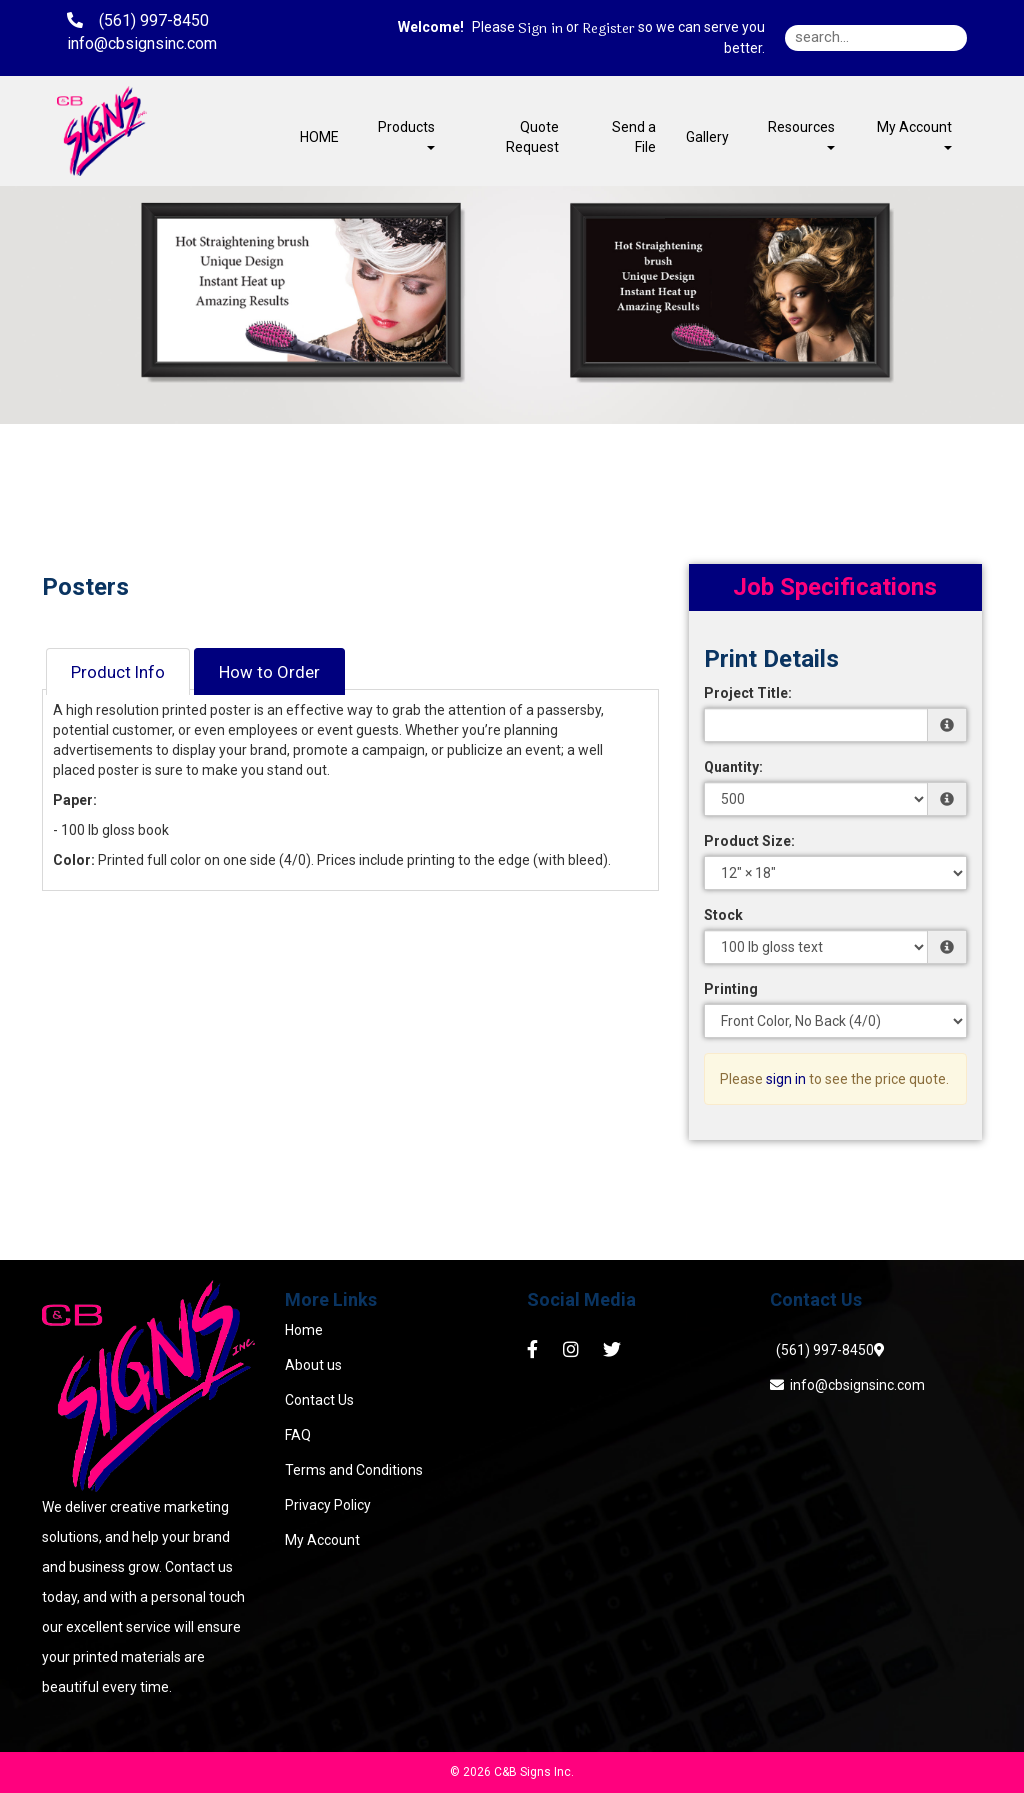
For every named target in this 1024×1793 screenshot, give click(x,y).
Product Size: (749, 841)
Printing (731, 989)
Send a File (634, 137)
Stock (723, 915)
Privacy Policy (328, 1505)
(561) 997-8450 (822, 1350)
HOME (319, 137)
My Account (322, 1540)
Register (608, 29)
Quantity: (733, 767)
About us (313, 1365)
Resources (801, 134)
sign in (786, 1079)
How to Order (269, 672)
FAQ (298, 1435)
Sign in (540, 29)
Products (406, 134)
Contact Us (319, 1400)
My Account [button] (914, 134)
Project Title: (748, 693)
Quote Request (532, 137)
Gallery (707, 137)
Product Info (118, 672)
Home (304, 1330)
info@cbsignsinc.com (847, 1385)
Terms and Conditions (354, 1470)
